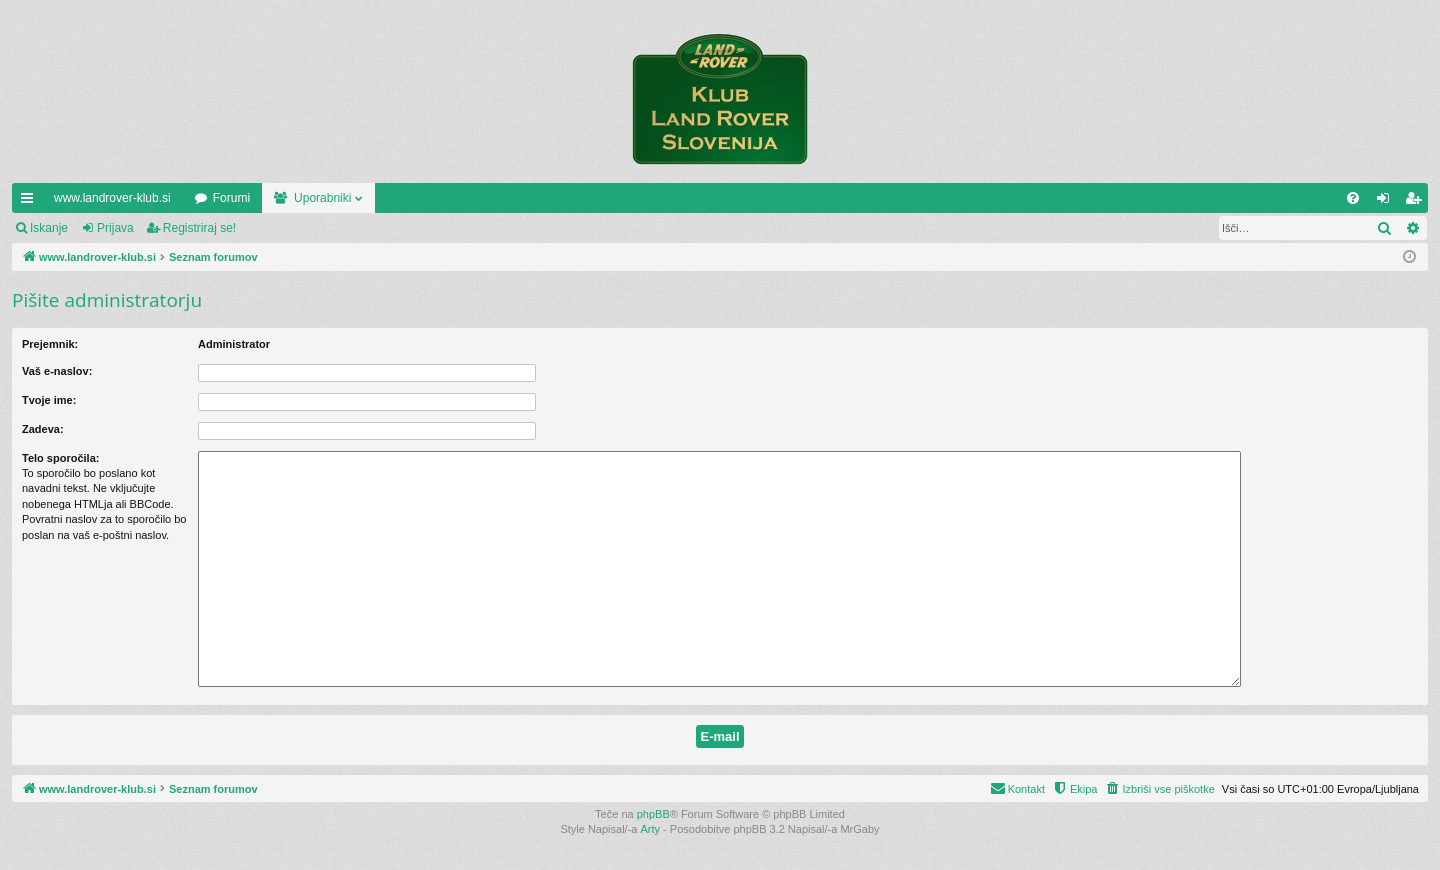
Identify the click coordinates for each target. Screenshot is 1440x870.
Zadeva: (43, 429)
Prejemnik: (50, 344)
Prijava (115, 228)
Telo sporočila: (60, 458)
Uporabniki (322, 198)
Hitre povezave (31, 202)
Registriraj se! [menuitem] (1417, 202)
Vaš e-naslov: (57, 371)
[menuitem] (1353, 198)
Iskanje (49, 228)
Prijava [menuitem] (1387, 202)
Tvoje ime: (49, 400)
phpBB (653, 814)
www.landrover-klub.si (112, 198)
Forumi (231, 198)
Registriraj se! (199, 228)
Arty (651, 829)
